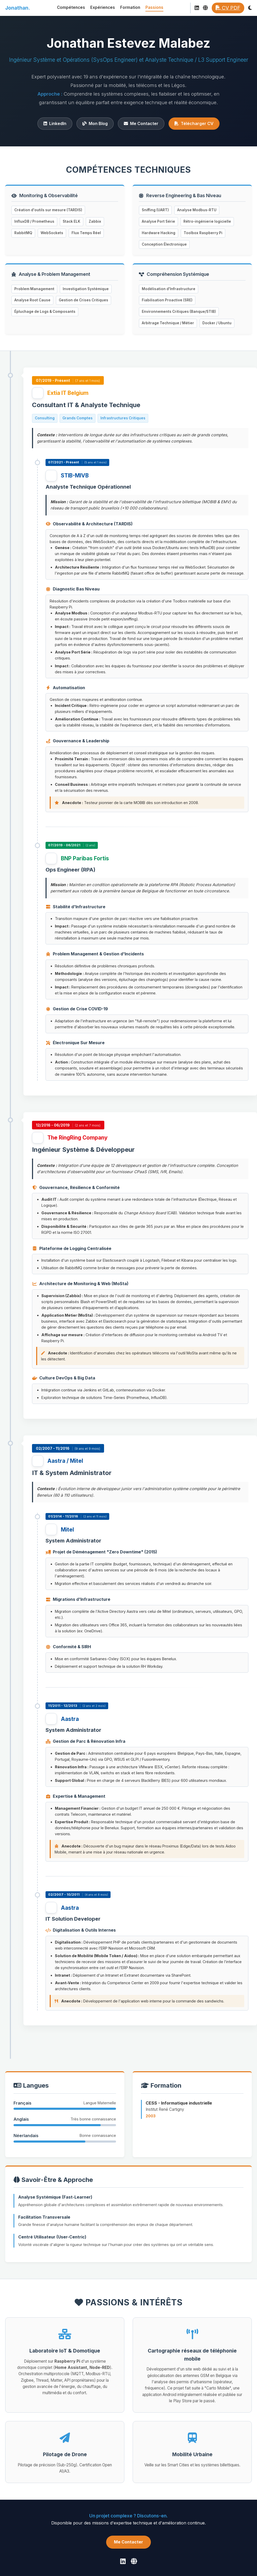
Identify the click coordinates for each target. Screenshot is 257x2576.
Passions (154, 7)
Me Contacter (141, 123)
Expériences (102, 7)
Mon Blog (95, 123)
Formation (130, 7)
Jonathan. (17, 8)
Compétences (71, 7)
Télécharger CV (194, 123)
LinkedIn (54, 123)
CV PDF (228, 8)
